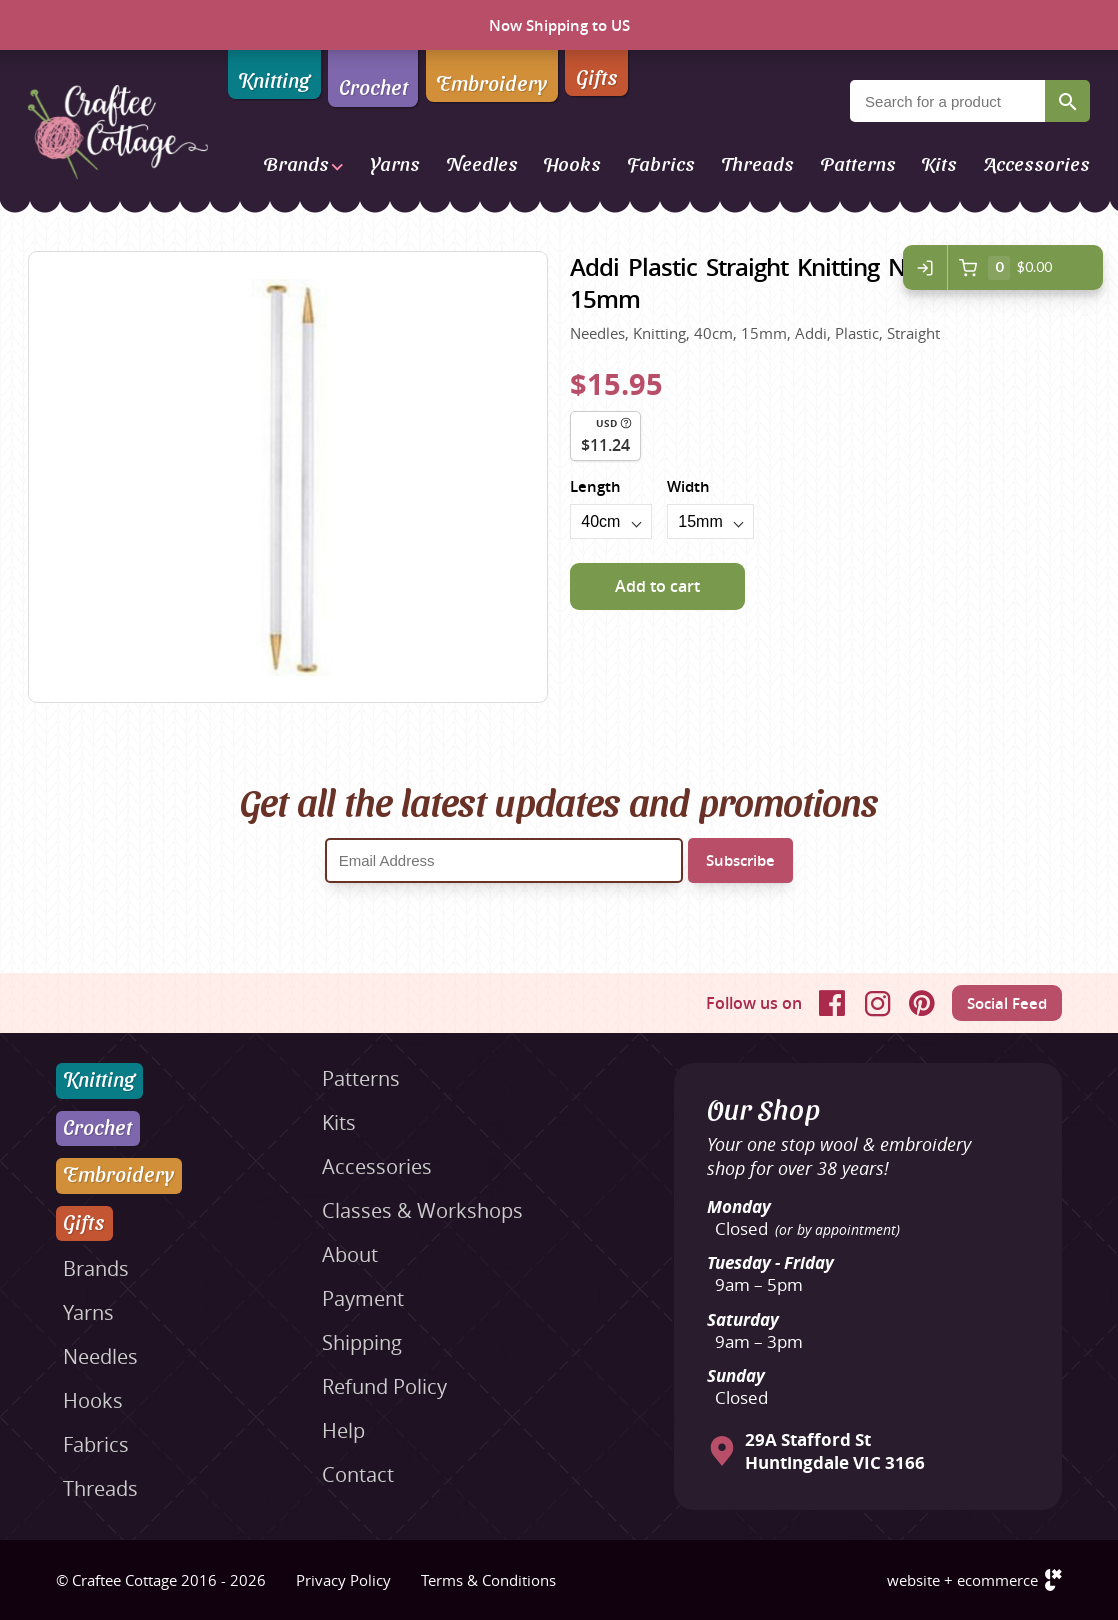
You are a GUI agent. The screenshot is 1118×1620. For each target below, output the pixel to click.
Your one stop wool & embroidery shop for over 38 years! (839, 1156)
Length (595, 486)
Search (1067, 101)
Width (688, 486)
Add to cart (657, 586)
